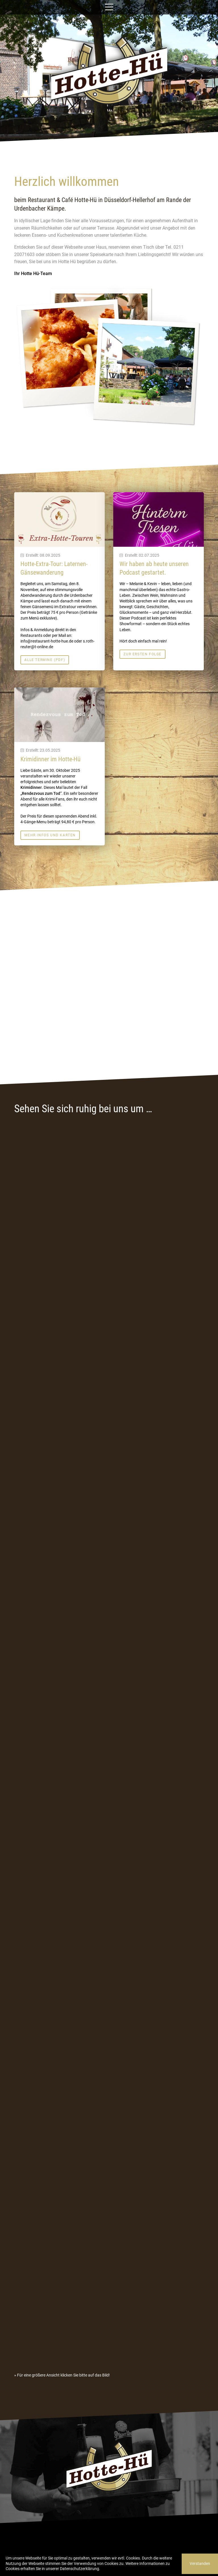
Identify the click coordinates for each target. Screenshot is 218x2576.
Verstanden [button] (200, 2563)
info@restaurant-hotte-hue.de (46, 641)
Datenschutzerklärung (79, 2568)
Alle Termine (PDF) (44, 660)
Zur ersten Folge (142, 654)
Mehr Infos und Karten (50, 835)
